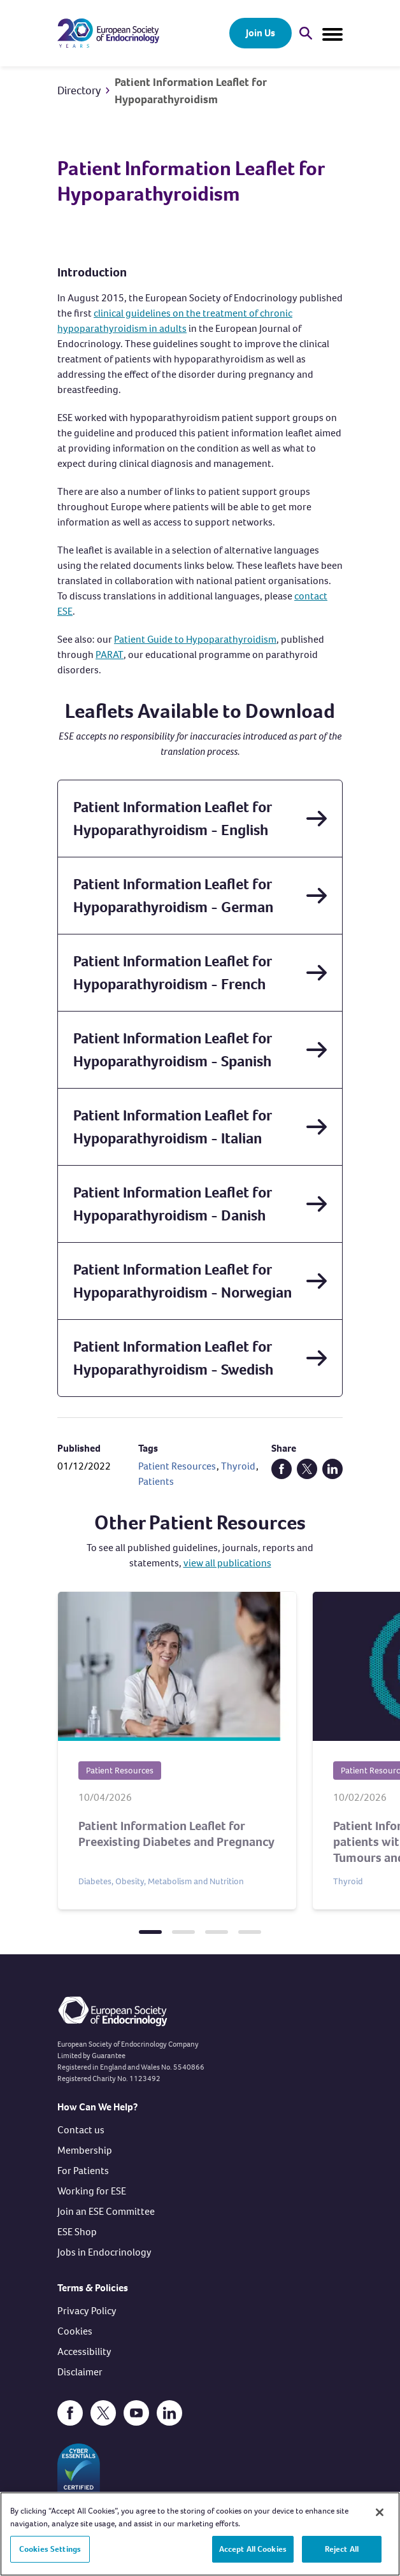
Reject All (342, 2556)
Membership (84, 2150)
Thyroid (238, 1466)
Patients (156, 1481)
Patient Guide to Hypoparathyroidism (195, 639)
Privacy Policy (87, 2310)
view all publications (227, 1563)
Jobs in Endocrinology (104, 2252)
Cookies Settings (50, 2556)
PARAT (110, 654)
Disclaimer (80, 2372)
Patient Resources (177, 1466)
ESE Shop (77, 2231)
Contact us (80, 2129)
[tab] (150, 1932)
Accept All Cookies (253, 2556)
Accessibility (84, 2351)
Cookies (74, 2331)
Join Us (260, 32)
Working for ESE (91, 2191)
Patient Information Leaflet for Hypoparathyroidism (190, 91)
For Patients (83, 2170)
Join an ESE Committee (106, 2211)
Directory (79, 90)
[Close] (380, 2519)
